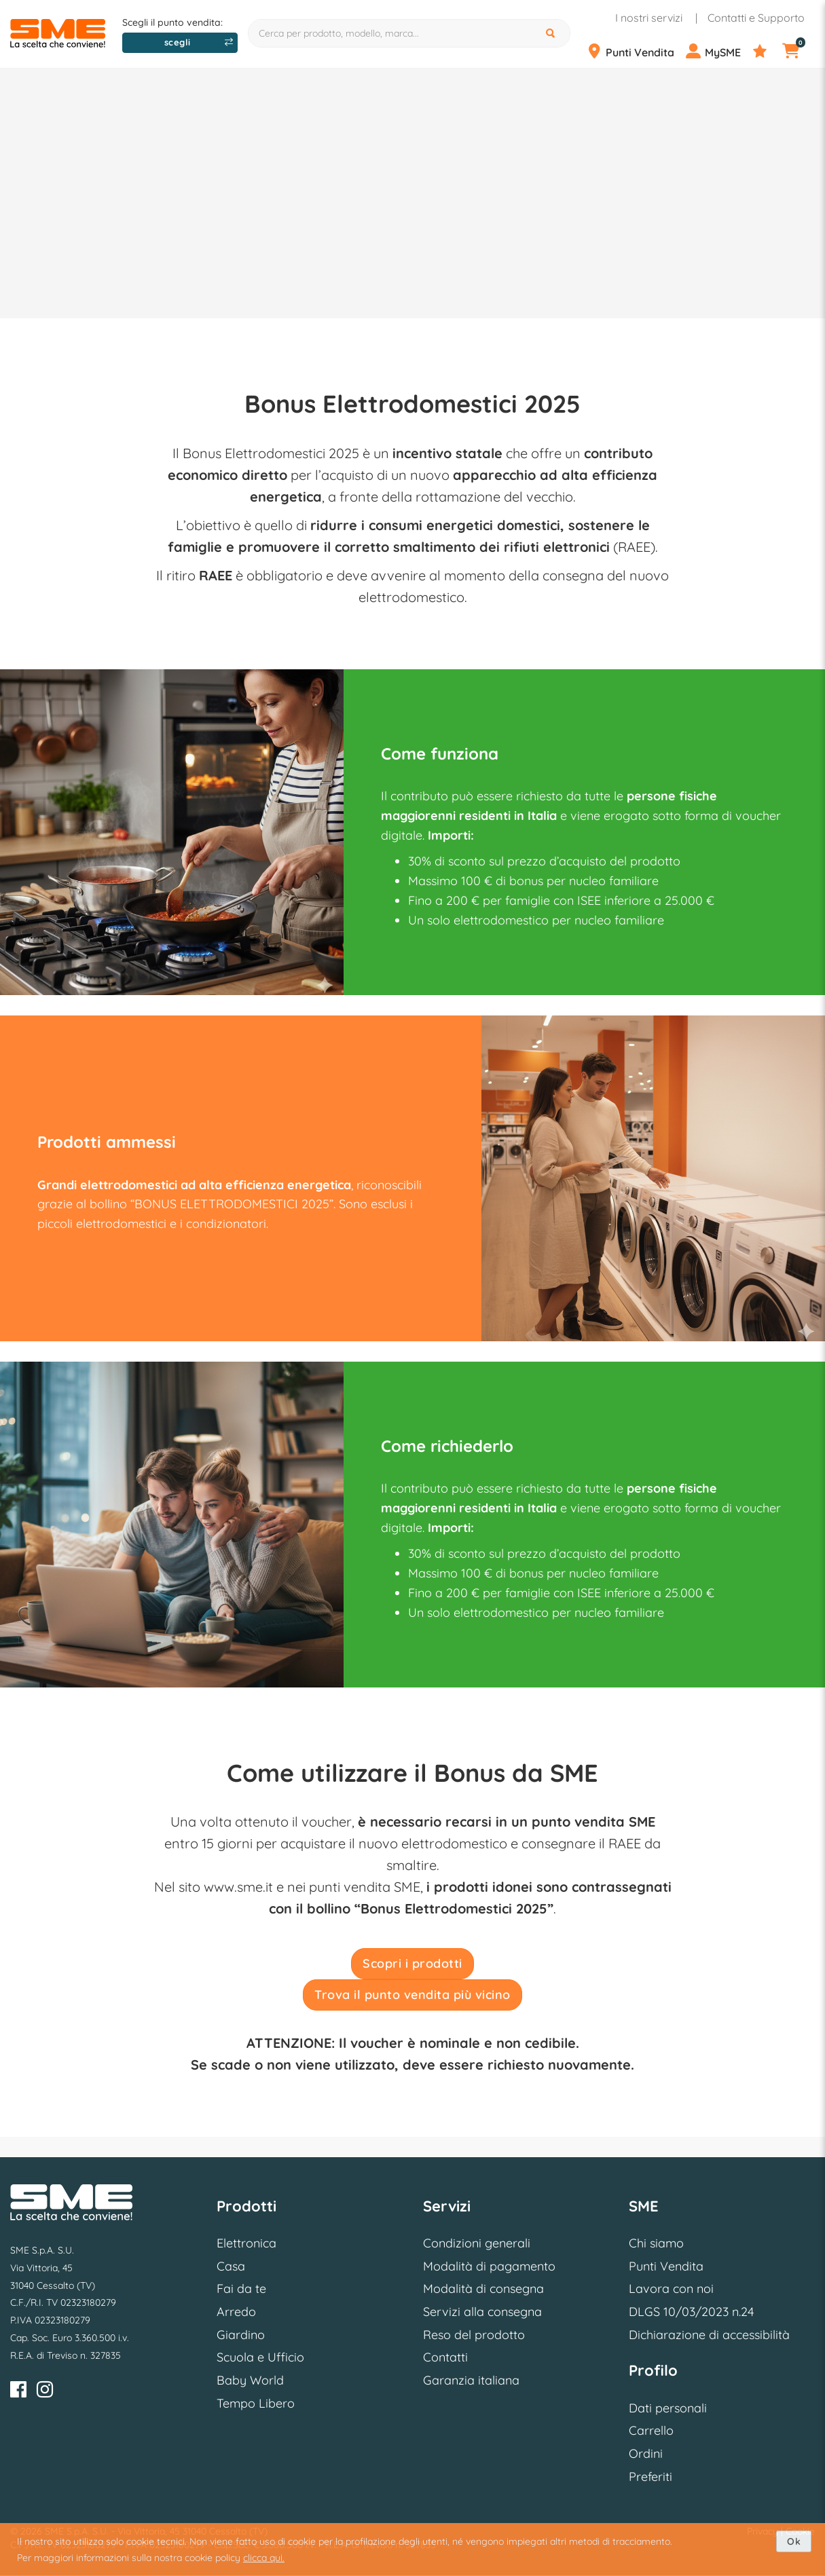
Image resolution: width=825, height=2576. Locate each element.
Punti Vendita (666, 2266)
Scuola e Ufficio (260, 2357)
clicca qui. (264, 2558)
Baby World (250, 2380)
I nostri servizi (648, 17)
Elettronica (246, 2243)
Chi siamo (656, 2243)
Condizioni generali (476, 2243)
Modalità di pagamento (489, 2266)
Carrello (651, 2430)
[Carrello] (798, 51)
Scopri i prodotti (412, 1963)
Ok (794, 2541)
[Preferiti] (766, 51)
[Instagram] (45, 2392)
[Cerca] (552, 33)
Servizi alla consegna (482, 2311)
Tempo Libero (256, 2403)
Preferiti (650, 2476)
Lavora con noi (671, 2288)
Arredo (236, 2311)
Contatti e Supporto (756, 17)
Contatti (445, 2357)
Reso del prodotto (474, 2334)
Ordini (646, 2453)
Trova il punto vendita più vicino (412, 1994)
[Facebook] (18, 2392)
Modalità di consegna (483, 2288)
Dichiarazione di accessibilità (709, 2334)
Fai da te (241, 2288)
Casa (231, 2266)
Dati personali (668, 2408)
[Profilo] (717, 51)
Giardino (241, 2334)
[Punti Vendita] (634, 51)
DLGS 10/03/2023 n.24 (691, 2311)
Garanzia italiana (471, 2380)
